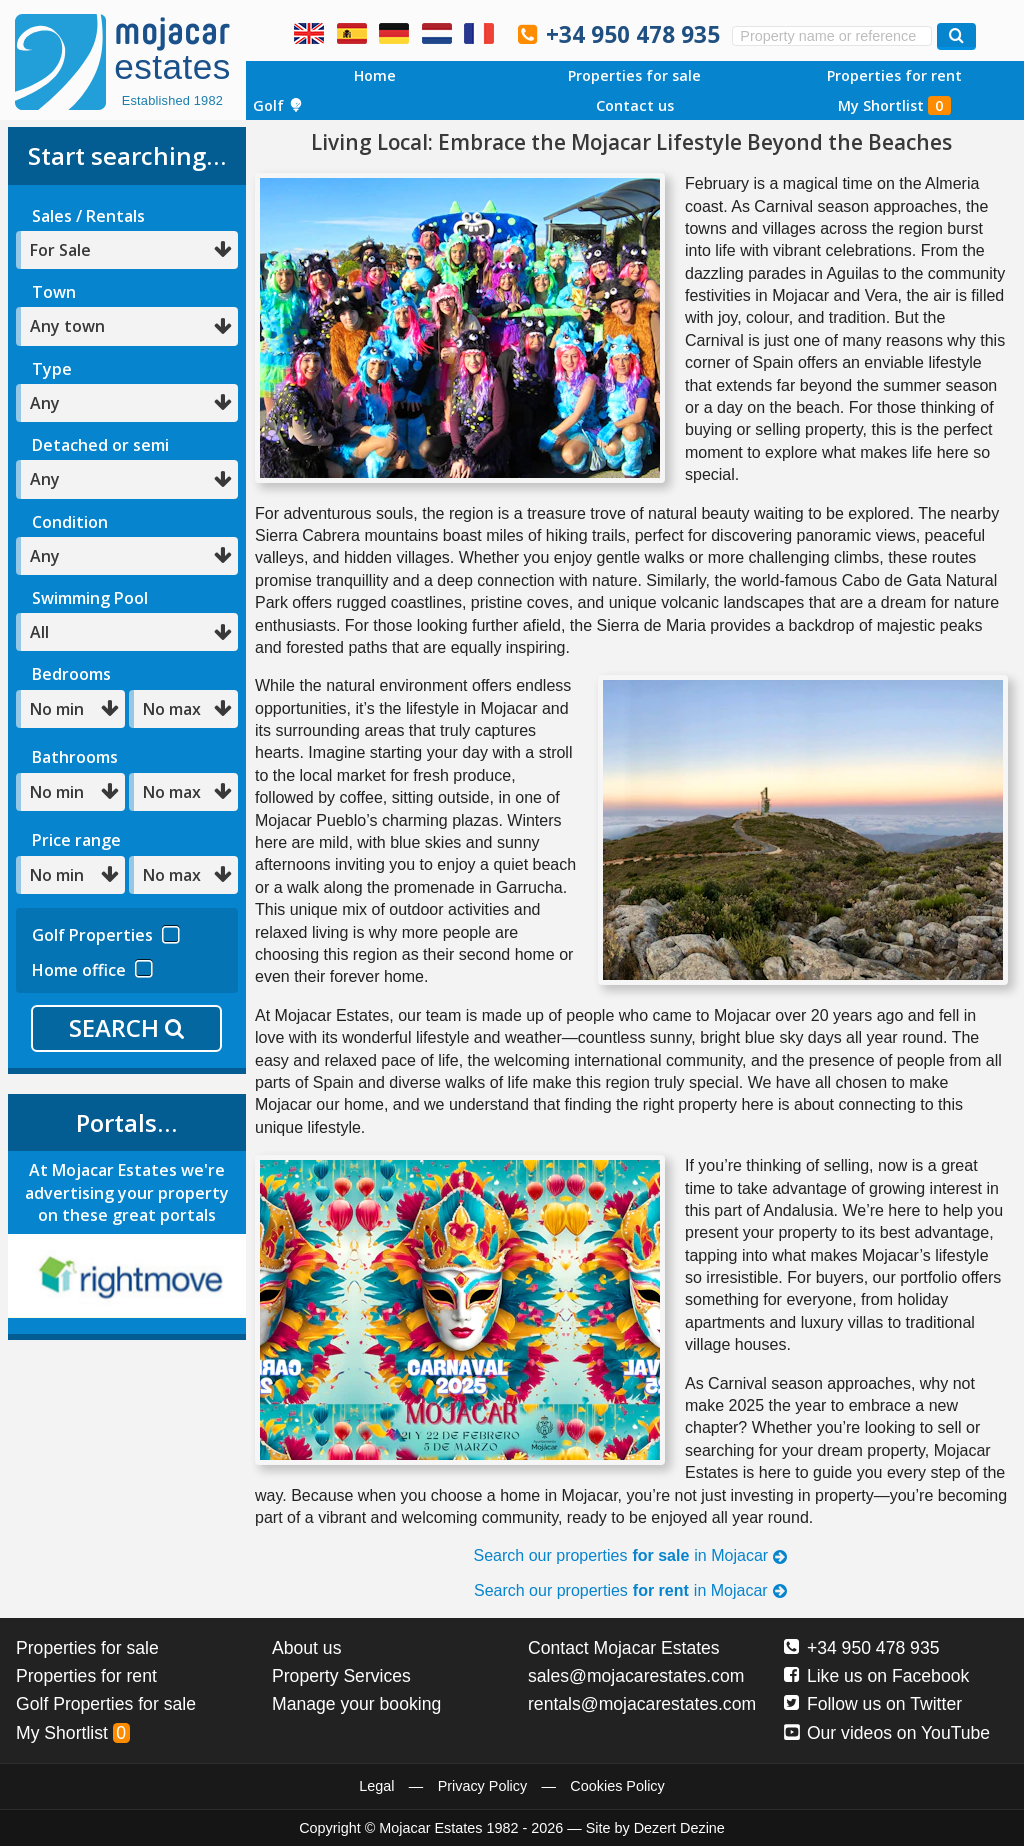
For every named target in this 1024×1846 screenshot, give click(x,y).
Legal (376, 1786)
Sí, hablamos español (352, 33)
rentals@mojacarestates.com (642, 1704)
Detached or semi (100, 445)
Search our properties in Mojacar (632, 1556)
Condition (70, 522)
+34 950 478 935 (633, 34)
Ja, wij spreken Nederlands (437, 33)
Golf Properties (106, 932)
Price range (76, 840)
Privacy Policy (483, 1786)
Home (375, 75)
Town (54, 292)
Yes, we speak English (309, 33)
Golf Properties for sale (106, 1704)
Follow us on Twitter (873, 1704)
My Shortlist (894, 105)
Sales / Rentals (88, 216)
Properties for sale (634, 75)
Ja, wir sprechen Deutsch (394, 33)
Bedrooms (71, 674)
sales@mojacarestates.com (636, 1676)
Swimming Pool (90, 598)
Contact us (635, 105)
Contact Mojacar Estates (624, 1648)
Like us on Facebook (876, 1676)
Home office (92, 967)
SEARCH (126, 1027)
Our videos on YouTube (887, 1733)
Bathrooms (75, 757)
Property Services (341, 1676)
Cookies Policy (617, 1786)
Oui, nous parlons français (479, 33)
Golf (278, 105)
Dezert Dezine (679, 1828)
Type (52, 369)
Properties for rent (894, 75)
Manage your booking (356, 1704)
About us (306, 1648)
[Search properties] (956, 36)
